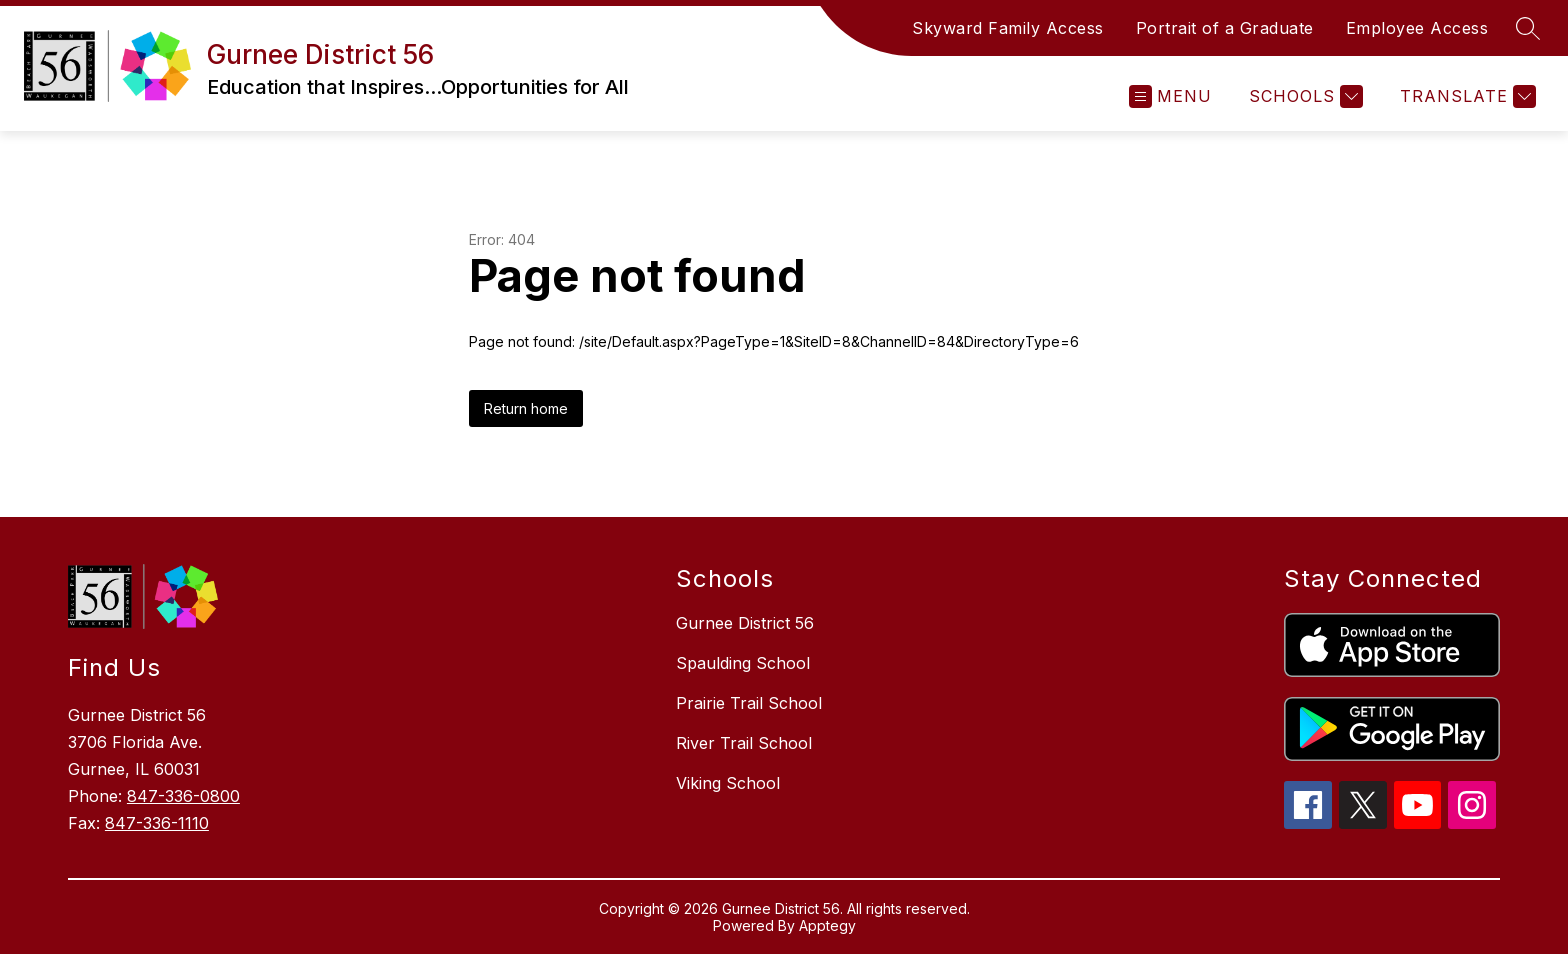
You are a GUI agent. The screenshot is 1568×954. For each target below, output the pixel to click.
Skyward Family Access (1008, 28)
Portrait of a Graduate (1225, 28)
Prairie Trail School (749, 703)
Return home (526, 408)
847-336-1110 (157, 823)
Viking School (728, 783)
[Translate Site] (1465, 96)
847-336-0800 (183, 796)
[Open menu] (1170, 96)
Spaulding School (743, 663)
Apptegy (827, 925)
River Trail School (744, 743)
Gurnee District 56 (745, 623)
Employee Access (1417, 28)
